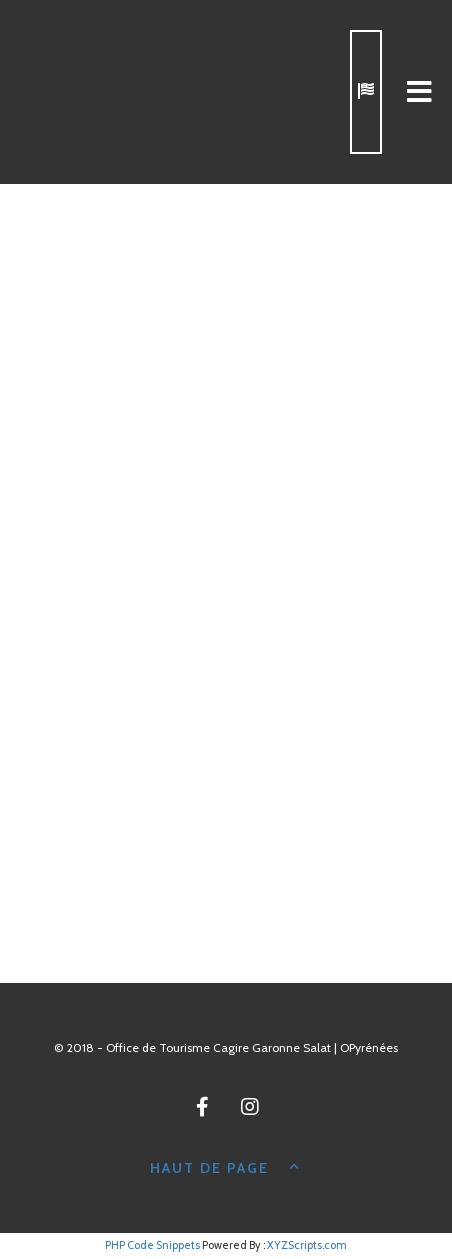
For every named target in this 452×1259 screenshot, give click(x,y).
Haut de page (226, 1166)
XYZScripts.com (307, 1245)
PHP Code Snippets (152, 1245)
